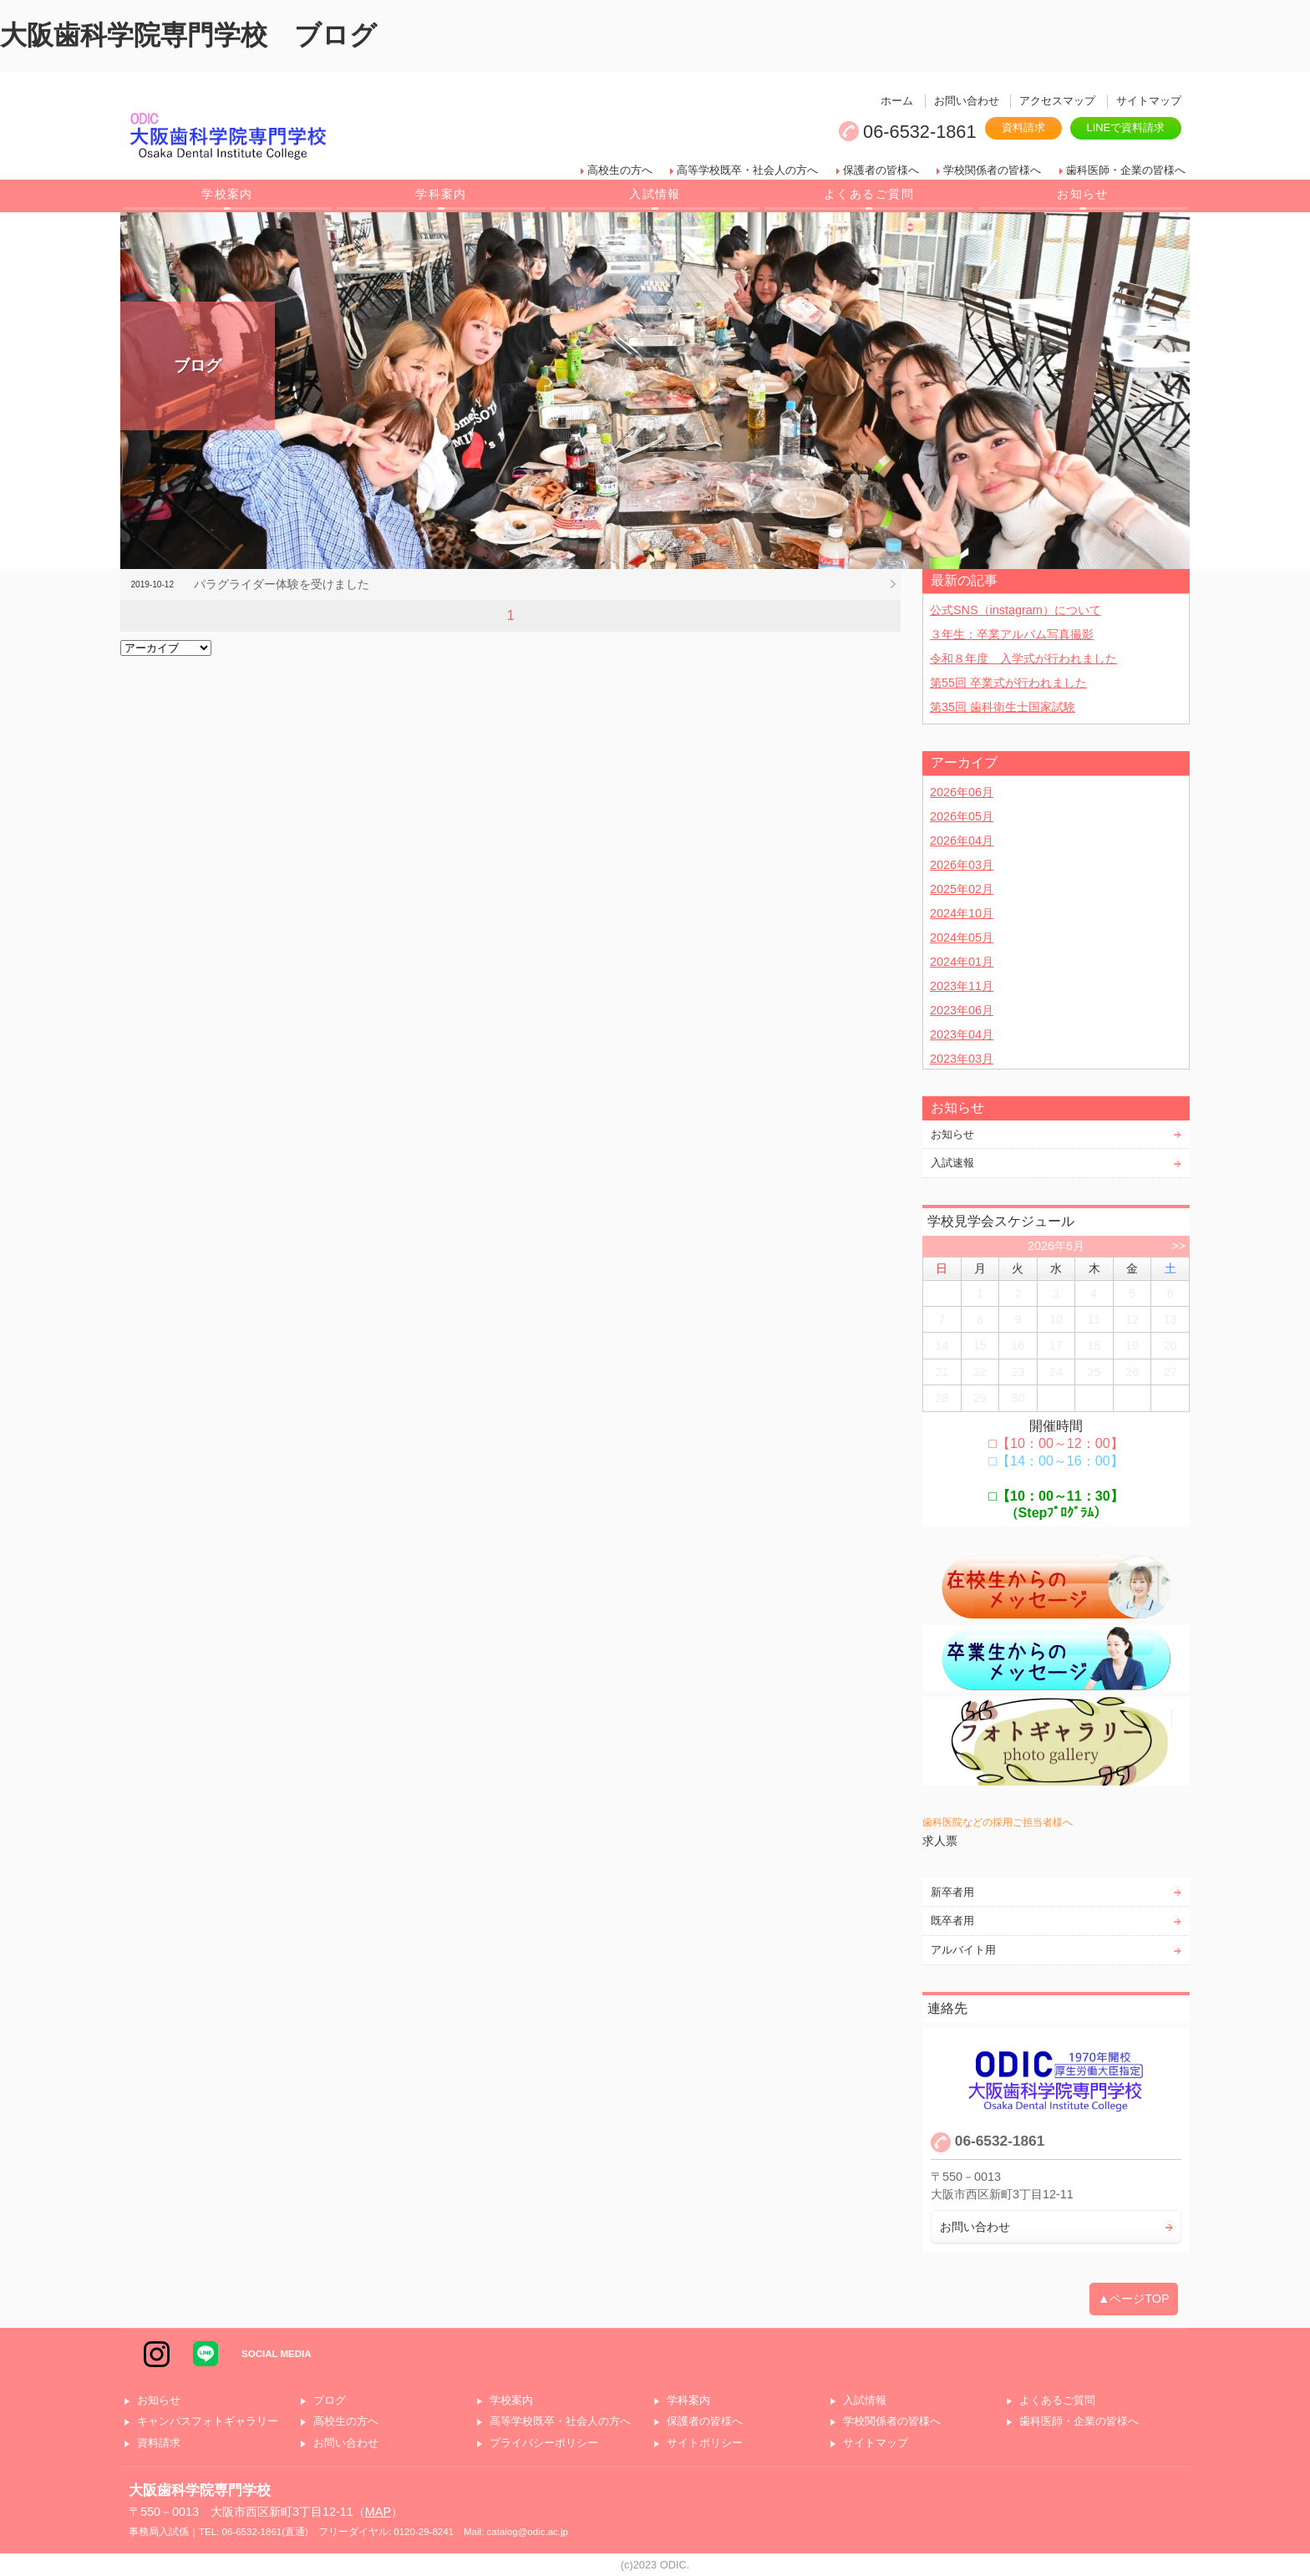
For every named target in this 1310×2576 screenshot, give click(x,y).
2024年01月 (961, 961)
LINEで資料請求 (1126, 127)
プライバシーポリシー (544, 2443)
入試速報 (952, 1162)
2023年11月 (961, 986)
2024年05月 (961, 937)
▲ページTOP (1134, 2298)
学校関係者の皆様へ (992, 170)
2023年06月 (961, 1010)
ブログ (329, 2401)
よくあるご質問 (869, 194)
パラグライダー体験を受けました (281, 584)
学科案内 (441, 194)
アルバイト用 (963, 1949)
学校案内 (227, 194)
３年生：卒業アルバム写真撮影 (1012, 634)
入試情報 (655, 194)
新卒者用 (952, 1892)
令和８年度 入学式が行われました (1023, 658)
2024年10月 (961, 913)
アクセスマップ (1057, 100)
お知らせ (1083, 194)
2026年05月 (961, 816)
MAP (378, 2511)
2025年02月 (961, 889)
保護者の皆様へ (881, 170)
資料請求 (1023, 127)
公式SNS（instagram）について (1015, 610)
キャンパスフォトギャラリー (207, 2421)
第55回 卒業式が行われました (1008, 682)
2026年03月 (961, 864)
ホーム (897, 100)
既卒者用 (952, 1920)
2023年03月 (961, 1058)
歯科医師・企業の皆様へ (1126, 170)
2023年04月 (961, 1034)
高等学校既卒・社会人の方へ (747, 170)
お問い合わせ (966, 100)
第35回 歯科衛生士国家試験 (1002, 707)
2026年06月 (961, 792)
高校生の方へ (619, 170)
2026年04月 (961, 840)
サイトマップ (1148, 100)
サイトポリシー (705, 2443)
